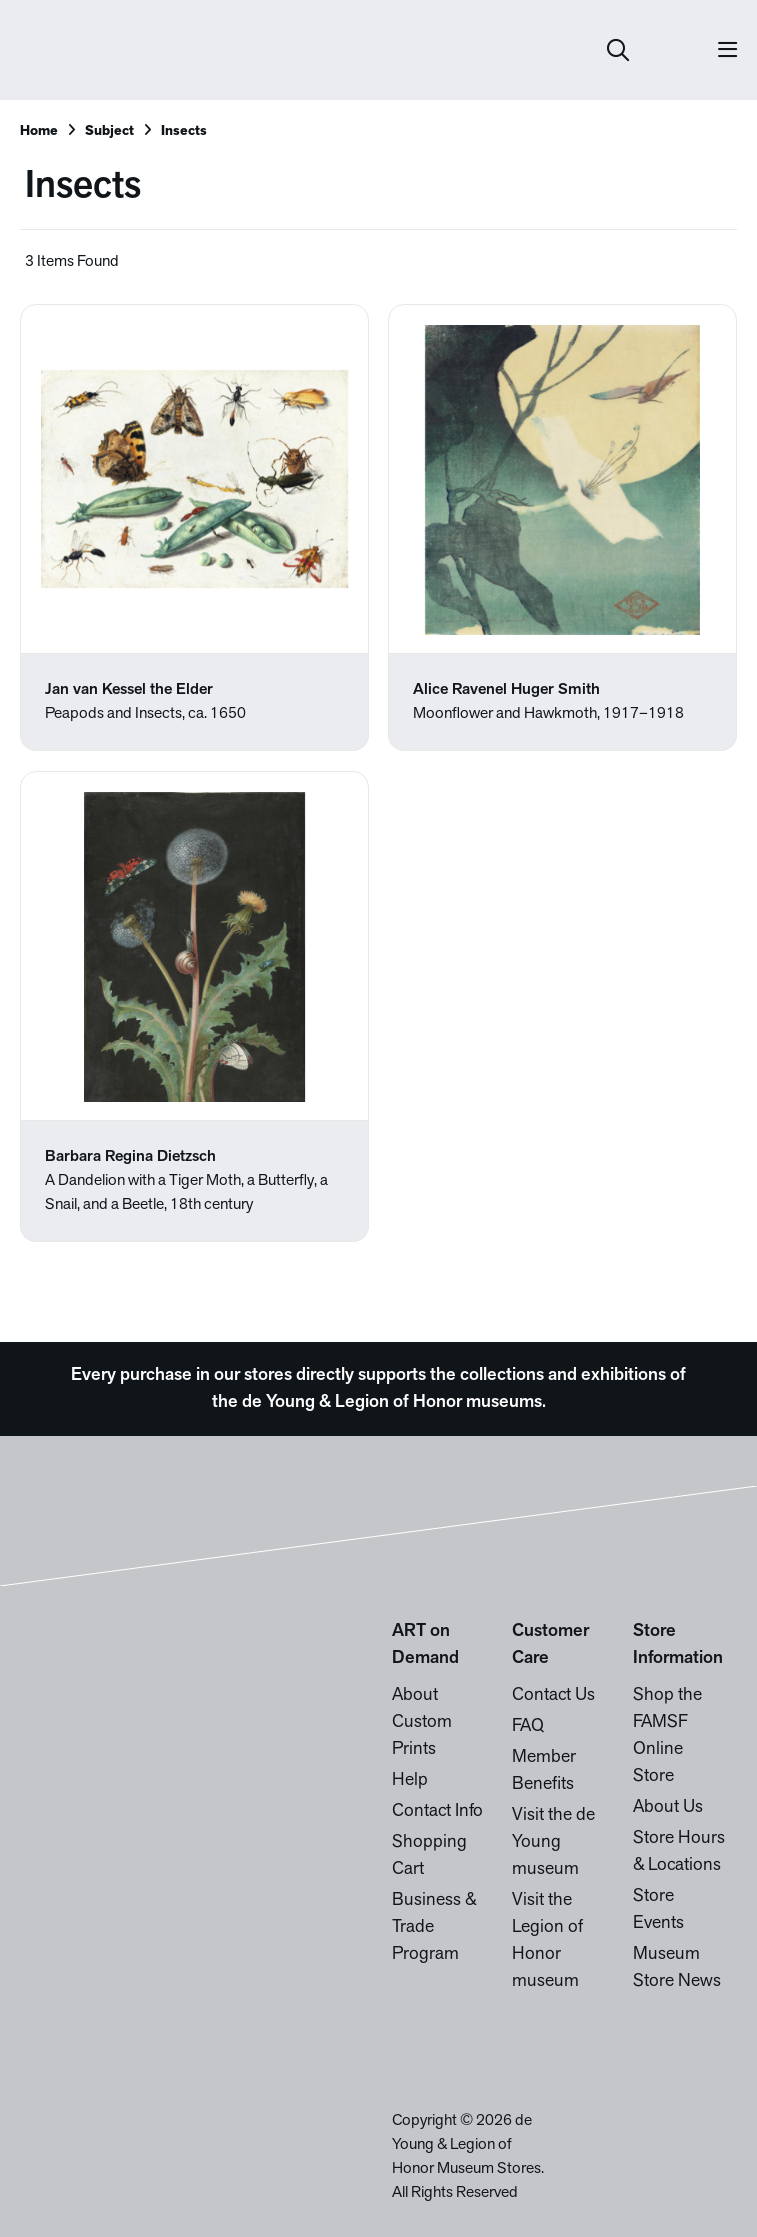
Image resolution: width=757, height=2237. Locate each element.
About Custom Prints (422, 1722)
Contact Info (437, 1811)
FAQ (528, 1726)
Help (410, 1780)
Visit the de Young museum (553, 1842)
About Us (668, 1807)
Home (39, 131)
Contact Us (553, 1695)
